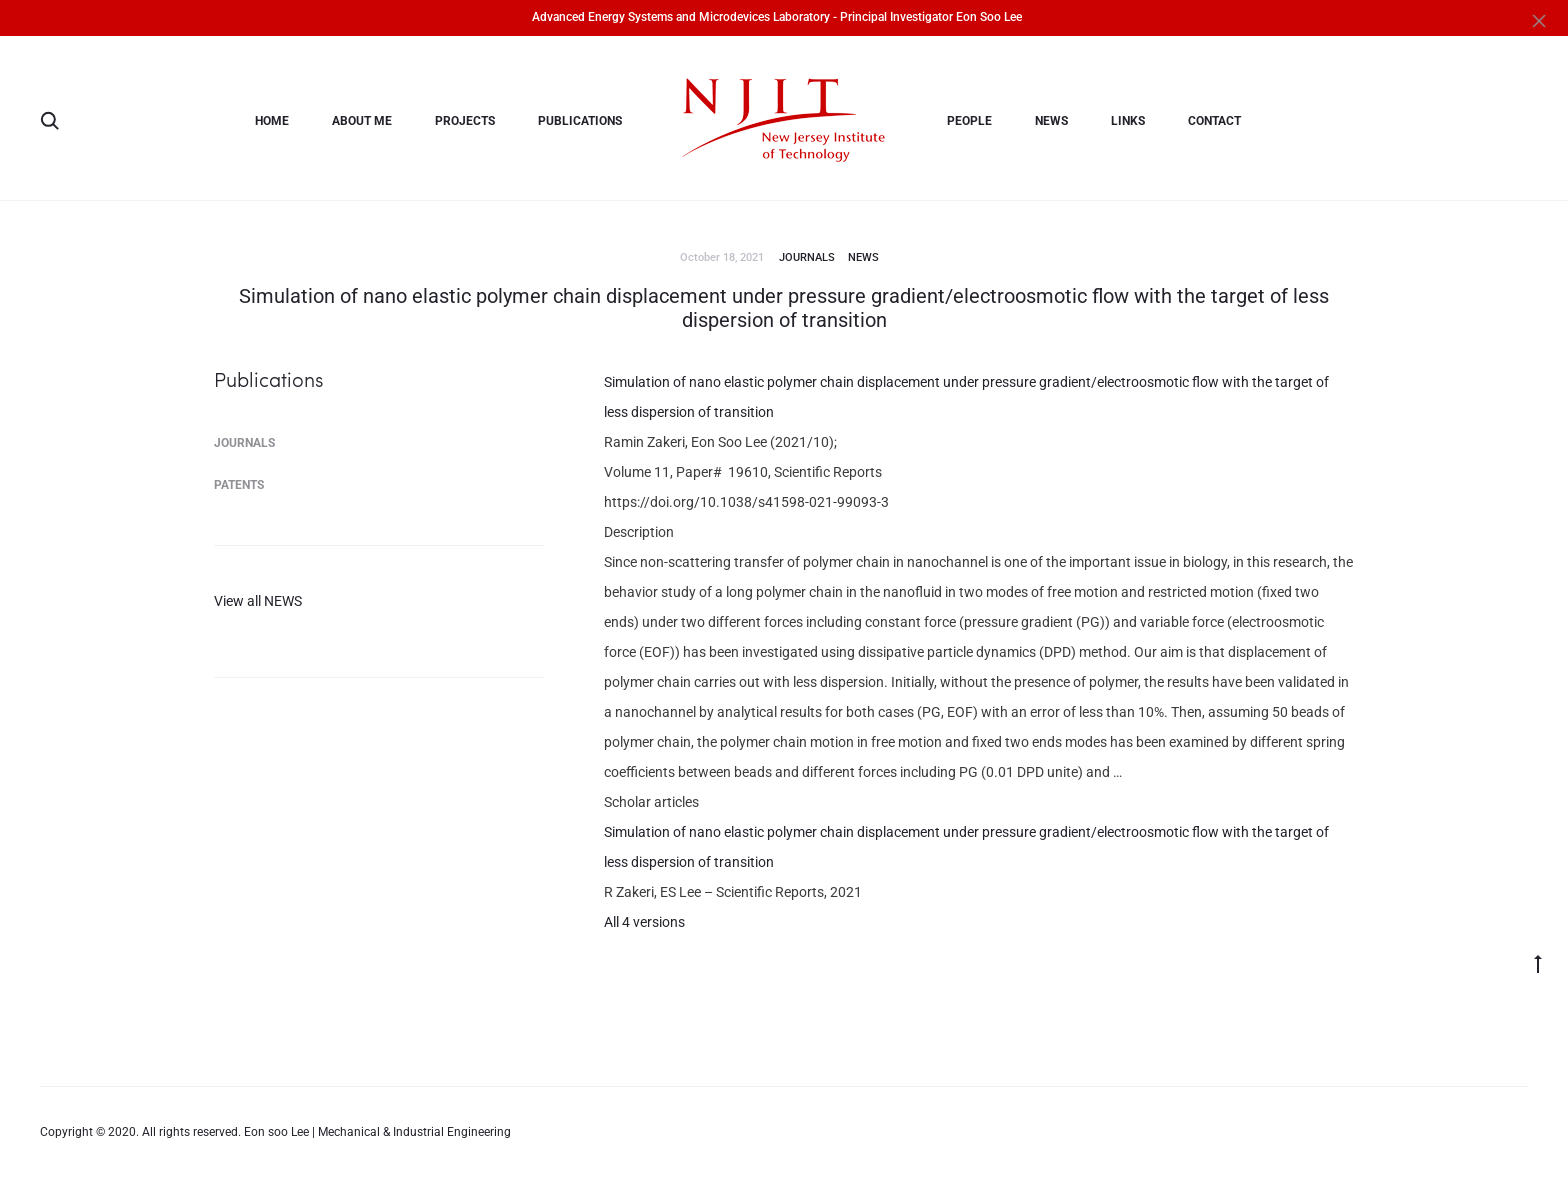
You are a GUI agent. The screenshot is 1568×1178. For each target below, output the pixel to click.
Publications (580, 121)
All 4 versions (644, 922)
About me (362, 121)
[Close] (1543, 20)
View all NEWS (258, 601)
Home (272, 121)
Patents (239, 485)
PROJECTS (465, 121)
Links (1128, 121)
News (1051, 121)
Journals (807, 257)
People (969, 121)
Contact (1214, 121)
